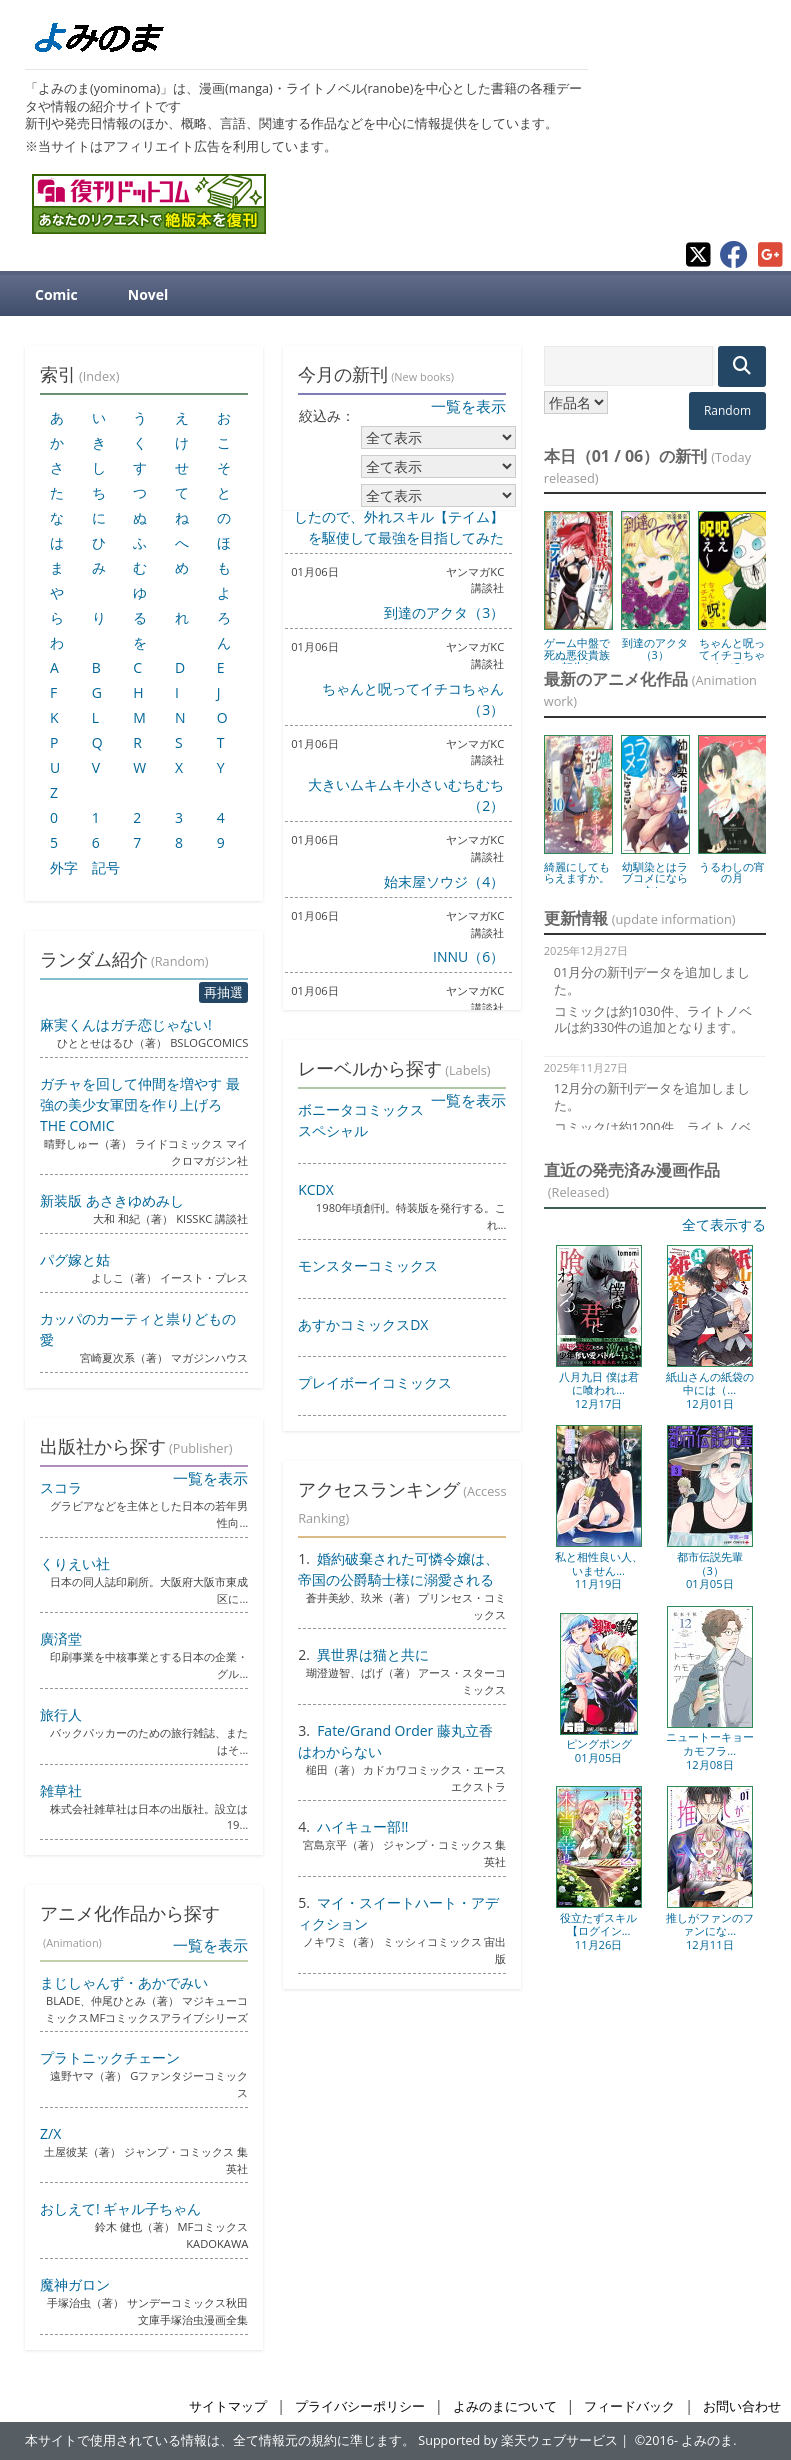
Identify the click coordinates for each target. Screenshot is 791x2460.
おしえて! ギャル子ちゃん (120, 2208)
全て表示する (724, 1224)
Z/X (50, 2133)
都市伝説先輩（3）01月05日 (710, 1570)
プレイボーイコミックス (375, 1382)
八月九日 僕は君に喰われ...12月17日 (599, 1390)
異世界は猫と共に (373, 1654)
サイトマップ (228, 2406)
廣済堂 (61, 1638)
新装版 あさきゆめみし (112, 1200)
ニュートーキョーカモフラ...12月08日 (710, 1750)
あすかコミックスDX (363, 1324)
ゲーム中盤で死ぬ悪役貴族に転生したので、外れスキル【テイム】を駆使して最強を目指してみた (399, 516)
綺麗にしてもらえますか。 (577, 872)
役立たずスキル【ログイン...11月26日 (598, 1931)
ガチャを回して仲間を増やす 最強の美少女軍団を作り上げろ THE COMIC (140, 1104)
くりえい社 (75, 1563)
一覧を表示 (468, 406)
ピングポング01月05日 (599, 1750)
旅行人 (61, 1714)
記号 (106, 867)
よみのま (707, 2440)
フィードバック (629, 2406)
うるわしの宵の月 (732, 872)
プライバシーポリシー (360, 2406)
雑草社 (61, 1790)
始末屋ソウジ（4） (444, 881)
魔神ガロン (75, 2284)
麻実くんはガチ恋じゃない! (126, 1024)
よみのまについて (505, 2406)
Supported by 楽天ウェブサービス (518, 2440)
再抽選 (223, 992)
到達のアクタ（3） (444, 612)
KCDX (316, 1189)
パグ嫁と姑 (75, 1259)
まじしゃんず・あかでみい (124, 1982)
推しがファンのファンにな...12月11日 (710, 1931)
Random (727, 410)
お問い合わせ (742, 2406)
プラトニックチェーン (110, 2057)
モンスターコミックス (368, 1265)
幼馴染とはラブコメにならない (655, 878)
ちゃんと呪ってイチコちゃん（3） (732, 654)
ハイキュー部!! (362, 1826)
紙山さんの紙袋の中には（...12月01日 (710, 1390)
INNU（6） (468, 956)
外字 (64, 867)
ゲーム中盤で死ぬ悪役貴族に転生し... (577, 654)
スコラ (61, 1487)
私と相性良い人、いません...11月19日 (599, 1570)
